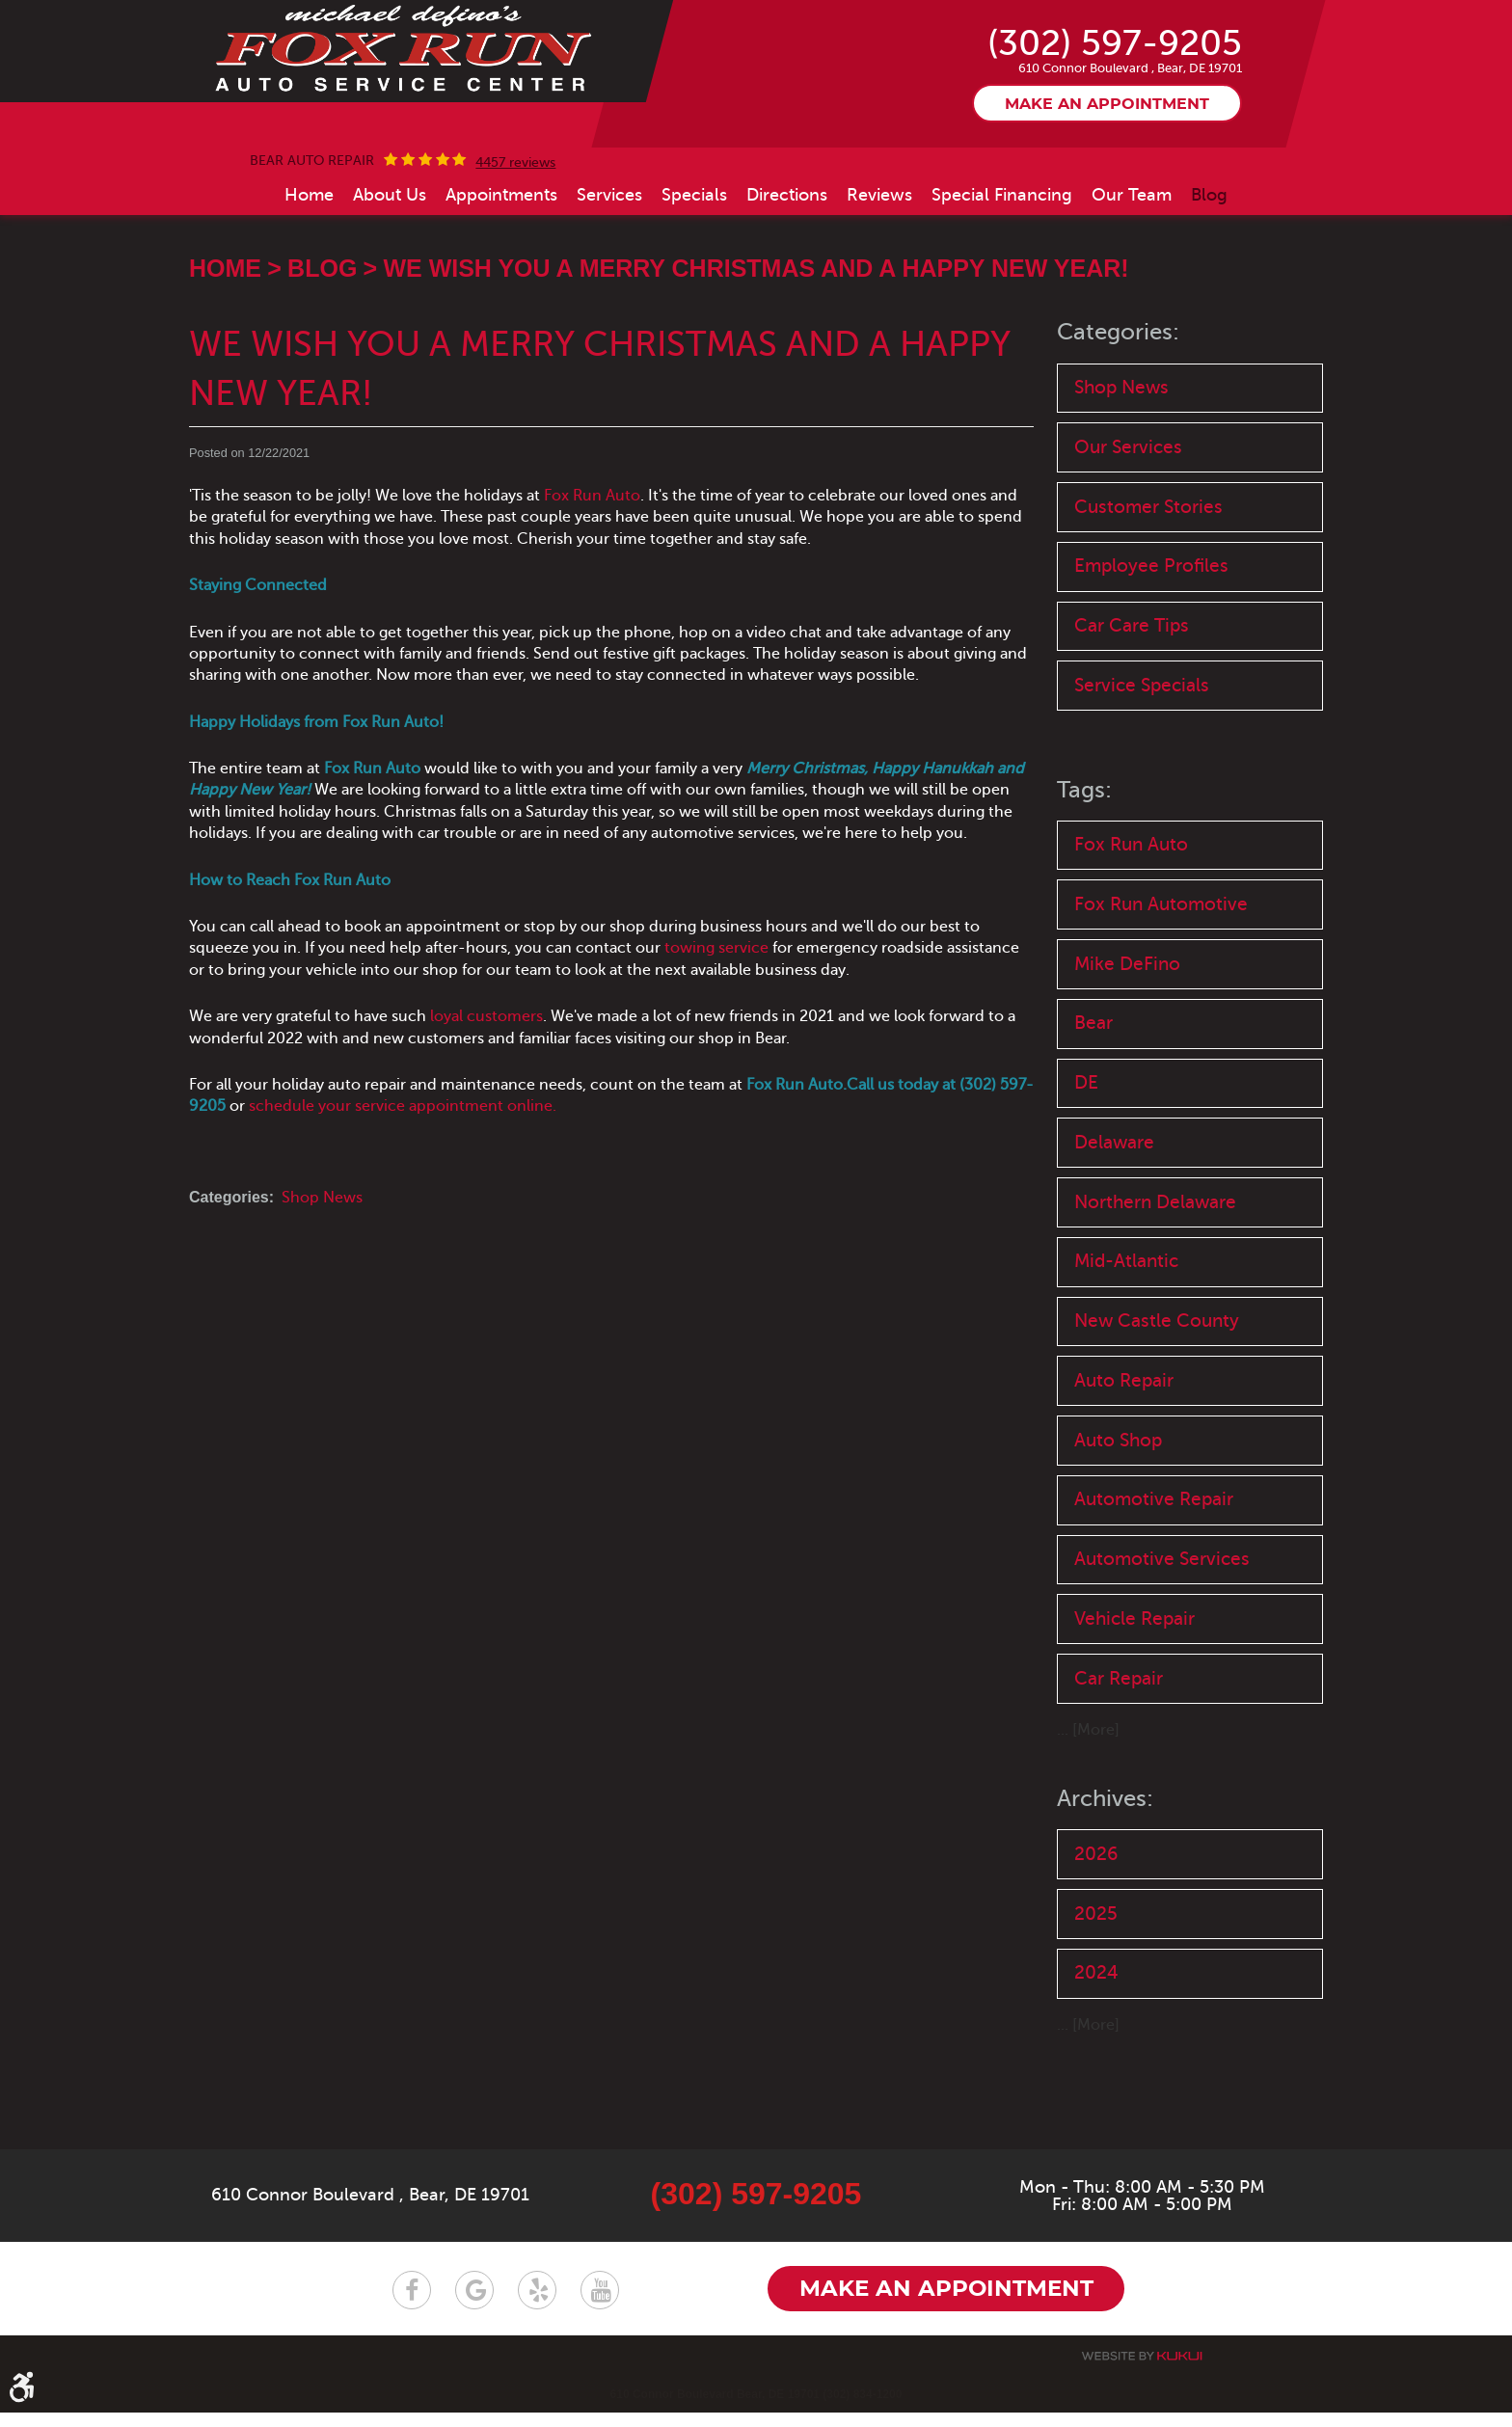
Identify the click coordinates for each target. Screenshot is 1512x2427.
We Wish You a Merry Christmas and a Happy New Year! (755, 362)
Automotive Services (1162, 1659)
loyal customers (486, 1110)
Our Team (1132, 289)
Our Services (1128, 542)
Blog (1209, 289)
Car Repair (1118, 1778)
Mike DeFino (1127, 1061)
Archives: (1105, 1899)
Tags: (1084, 887)
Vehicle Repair (1134, 1719)
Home (309, 289)
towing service (716, 1043)
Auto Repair (1124, 1480)
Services (609, 289)
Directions (786, 289)
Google (474, 2305)
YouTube (599, 2305)
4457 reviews (515, 257)
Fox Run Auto (592, 590)
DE (1086, 1181)
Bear (1093, 1121)
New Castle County (1156, 1420)
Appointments (501, 289)
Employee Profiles (1151, 662)
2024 (1096, 2073)
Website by (1141, 2370)
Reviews (879, 289)
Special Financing (1002, 289)
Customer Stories (1148, 602)
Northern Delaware (1155, 1300)
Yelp (537, 2305)
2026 (1096, 1954)
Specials (694, 289)
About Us (389, 289)
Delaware (1114, 1240)
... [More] (1088, 1831)
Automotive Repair (1153, 1599)
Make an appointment (1107, 199)
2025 (1096, 2014)
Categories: (1118, 428)
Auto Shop (1118, 1539)
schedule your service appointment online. (402, 1201)
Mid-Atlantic (1126, 1360)
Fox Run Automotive (1161, 1000)
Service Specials (1141, 781)
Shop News (322, 1292)
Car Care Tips (1131, 722)
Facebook (411, 2305)
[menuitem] (309, 289)
